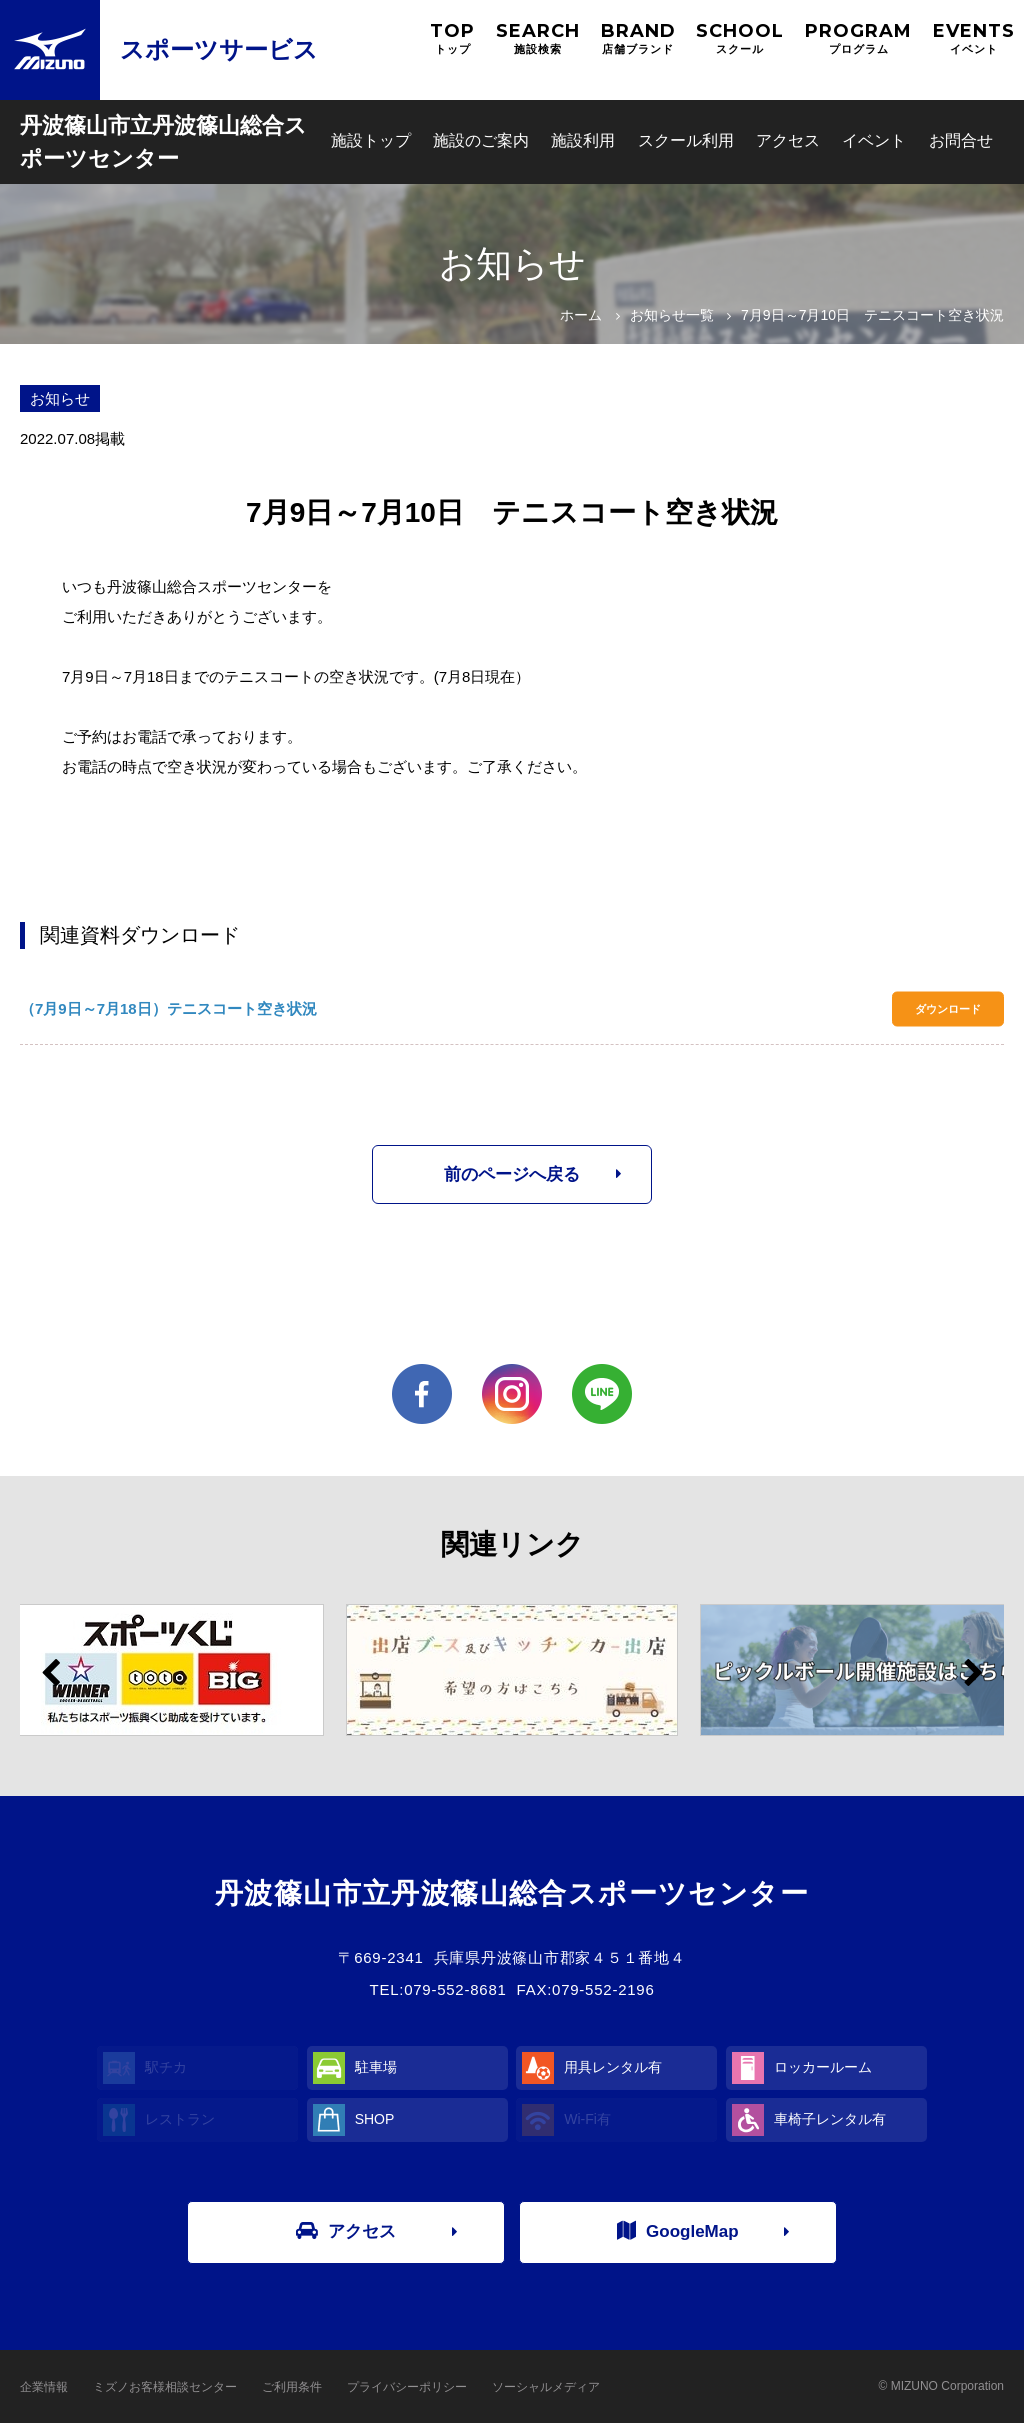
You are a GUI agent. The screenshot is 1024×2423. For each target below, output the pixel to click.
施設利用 (583, 140)
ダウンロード (948, 1009)
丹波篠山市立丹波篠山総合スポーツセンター (163, 142)
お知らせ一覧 (672, 315)
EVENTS (974, 38)
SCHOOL (740, 38)
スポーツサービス (219, 49)
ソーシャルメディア (546, 2387)
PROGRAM (858, 38)
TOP (452, 38)
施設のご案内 (481, 140)
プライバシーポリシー (407, 2387)
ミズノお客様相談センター (165, 2387)
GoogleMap (678, 2231)
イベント (874, 140)
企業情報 (44, 2387)
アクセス (788, 140)
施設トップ (371, 140)
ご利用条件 (292, 2387)
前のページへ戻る (512, 1174)
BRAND (638, 38)
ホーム (581, 315)
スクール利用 (686, 140)
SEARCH (538, 38)
